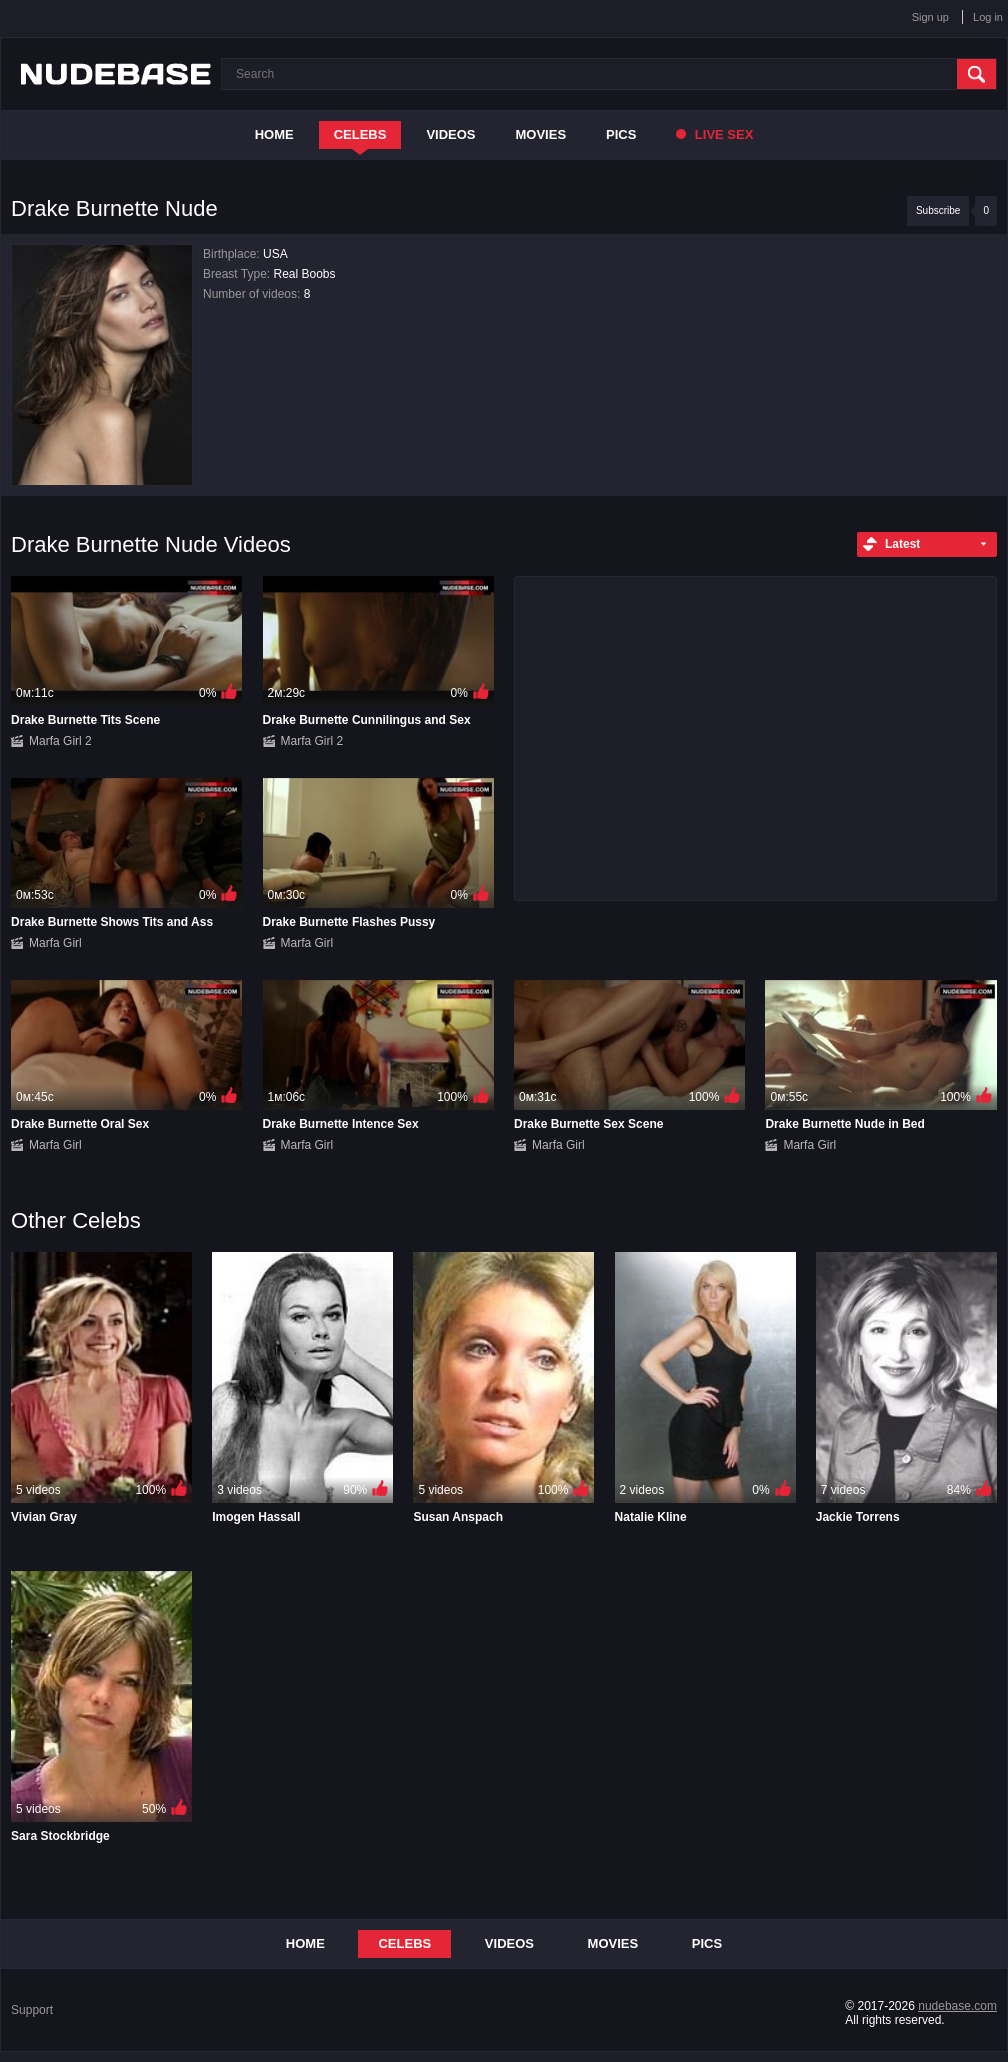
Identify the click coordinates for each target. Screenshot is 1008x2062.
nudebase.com (957, 2006)
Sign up (930, 17)
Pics (621, 134)
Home (274, 134)
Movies (541, 134)
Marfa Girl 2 (60, 741)
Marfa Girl (55, 943)
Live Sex (714, 134)
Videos (450, 134)
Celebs (360, 134)
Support (32, 2010)
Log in (988, 17)
